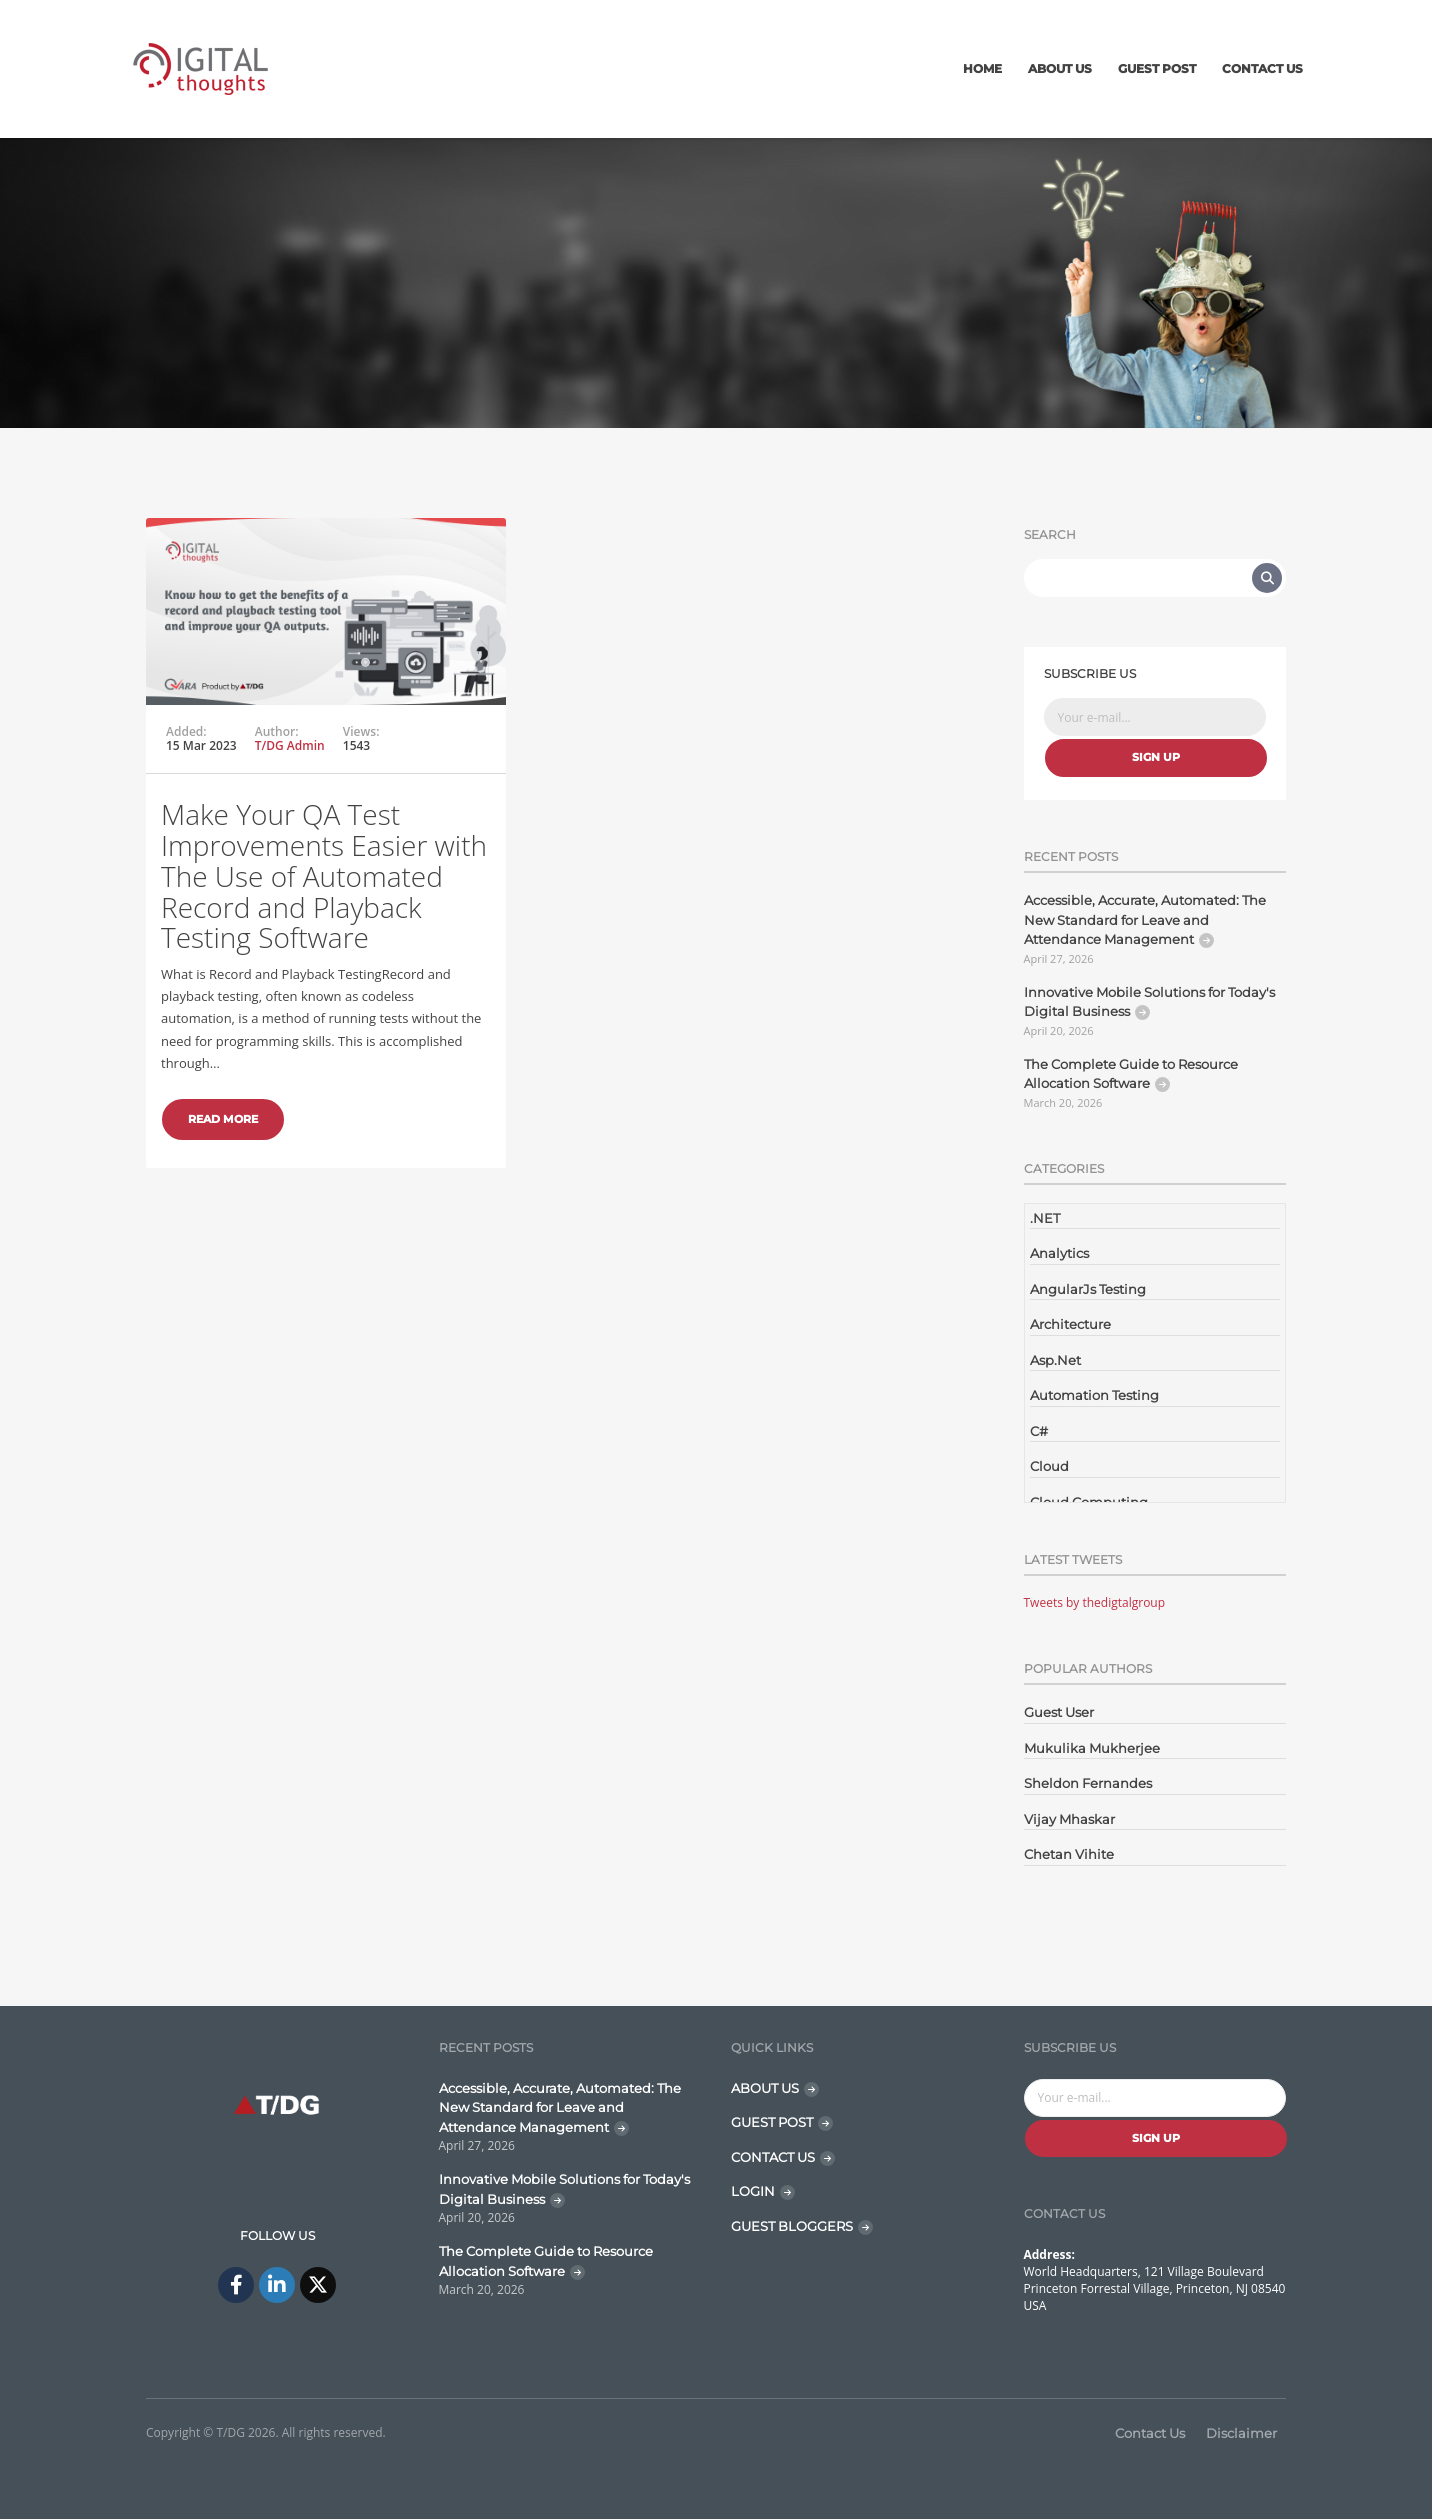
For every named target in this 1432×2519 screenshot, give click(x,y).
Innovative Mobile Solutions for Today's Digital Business (1149, 1002)
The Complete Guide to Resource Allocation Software (1131, 1074)
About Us (1060, 68)
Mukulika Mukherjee (1092, 1748)
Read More (223, 1119)
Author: (277, 732)
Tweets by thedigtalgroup (1095, 1602)
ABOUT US (765, 2088)
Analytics (1059, 1253)
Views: (361, 732)
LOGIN (753, 2191)
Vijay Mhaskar (1069, 1819)
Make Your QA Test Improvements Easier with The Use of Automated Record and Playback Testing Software (324, 875)
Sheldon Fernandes (1088, 1783)
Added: (186, 732)
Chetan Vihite (1069, 1854)
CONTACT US (773, 2157)
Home (982, 68)
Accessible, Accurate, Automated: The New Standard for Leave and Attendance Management (1145, 919)
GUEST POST (772, 2122)
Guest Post (1157, 68)
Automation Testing (1094, 1395)
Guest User (1059, 1712)
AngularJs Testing (1088, 1289)
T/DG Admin (290, 745)
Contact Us (1262, 68)
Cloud (1049, 1466)
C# (1039, 1431)
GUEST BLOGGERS (792, 2226)
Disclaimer (1241, 2433)
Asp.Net (1055, 1360)
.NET (1045, 1218)
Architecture (1070, 1324)
